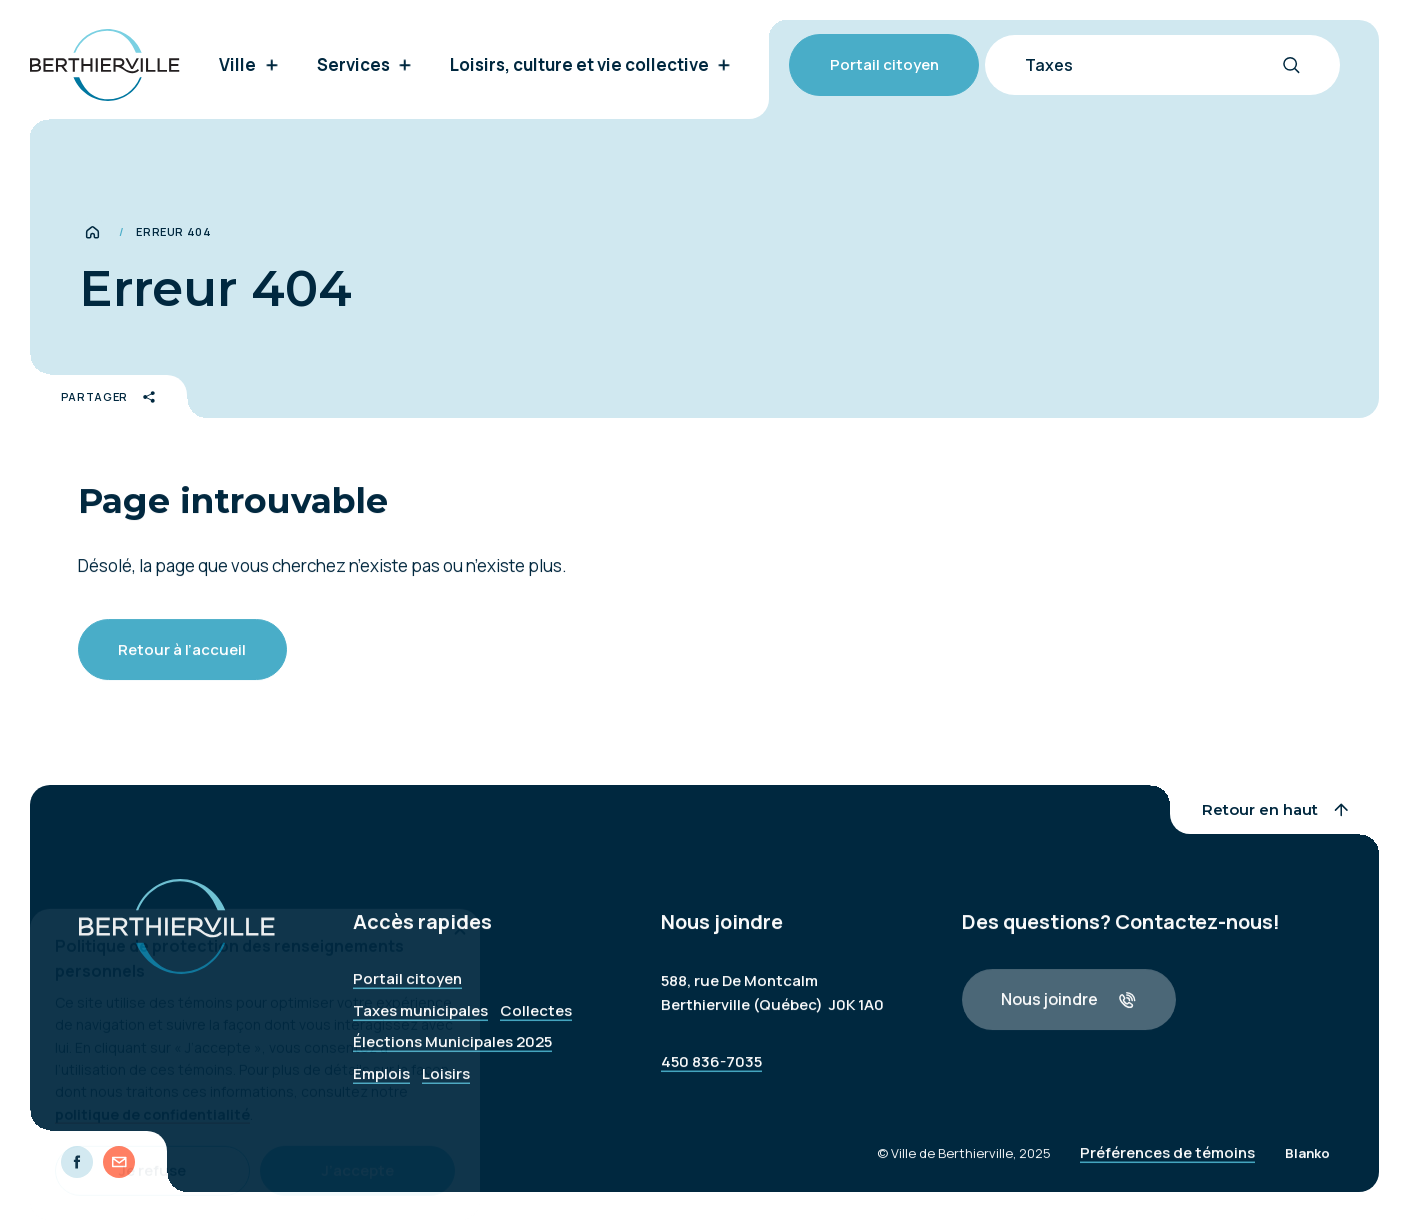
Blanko (1307, 1162)
